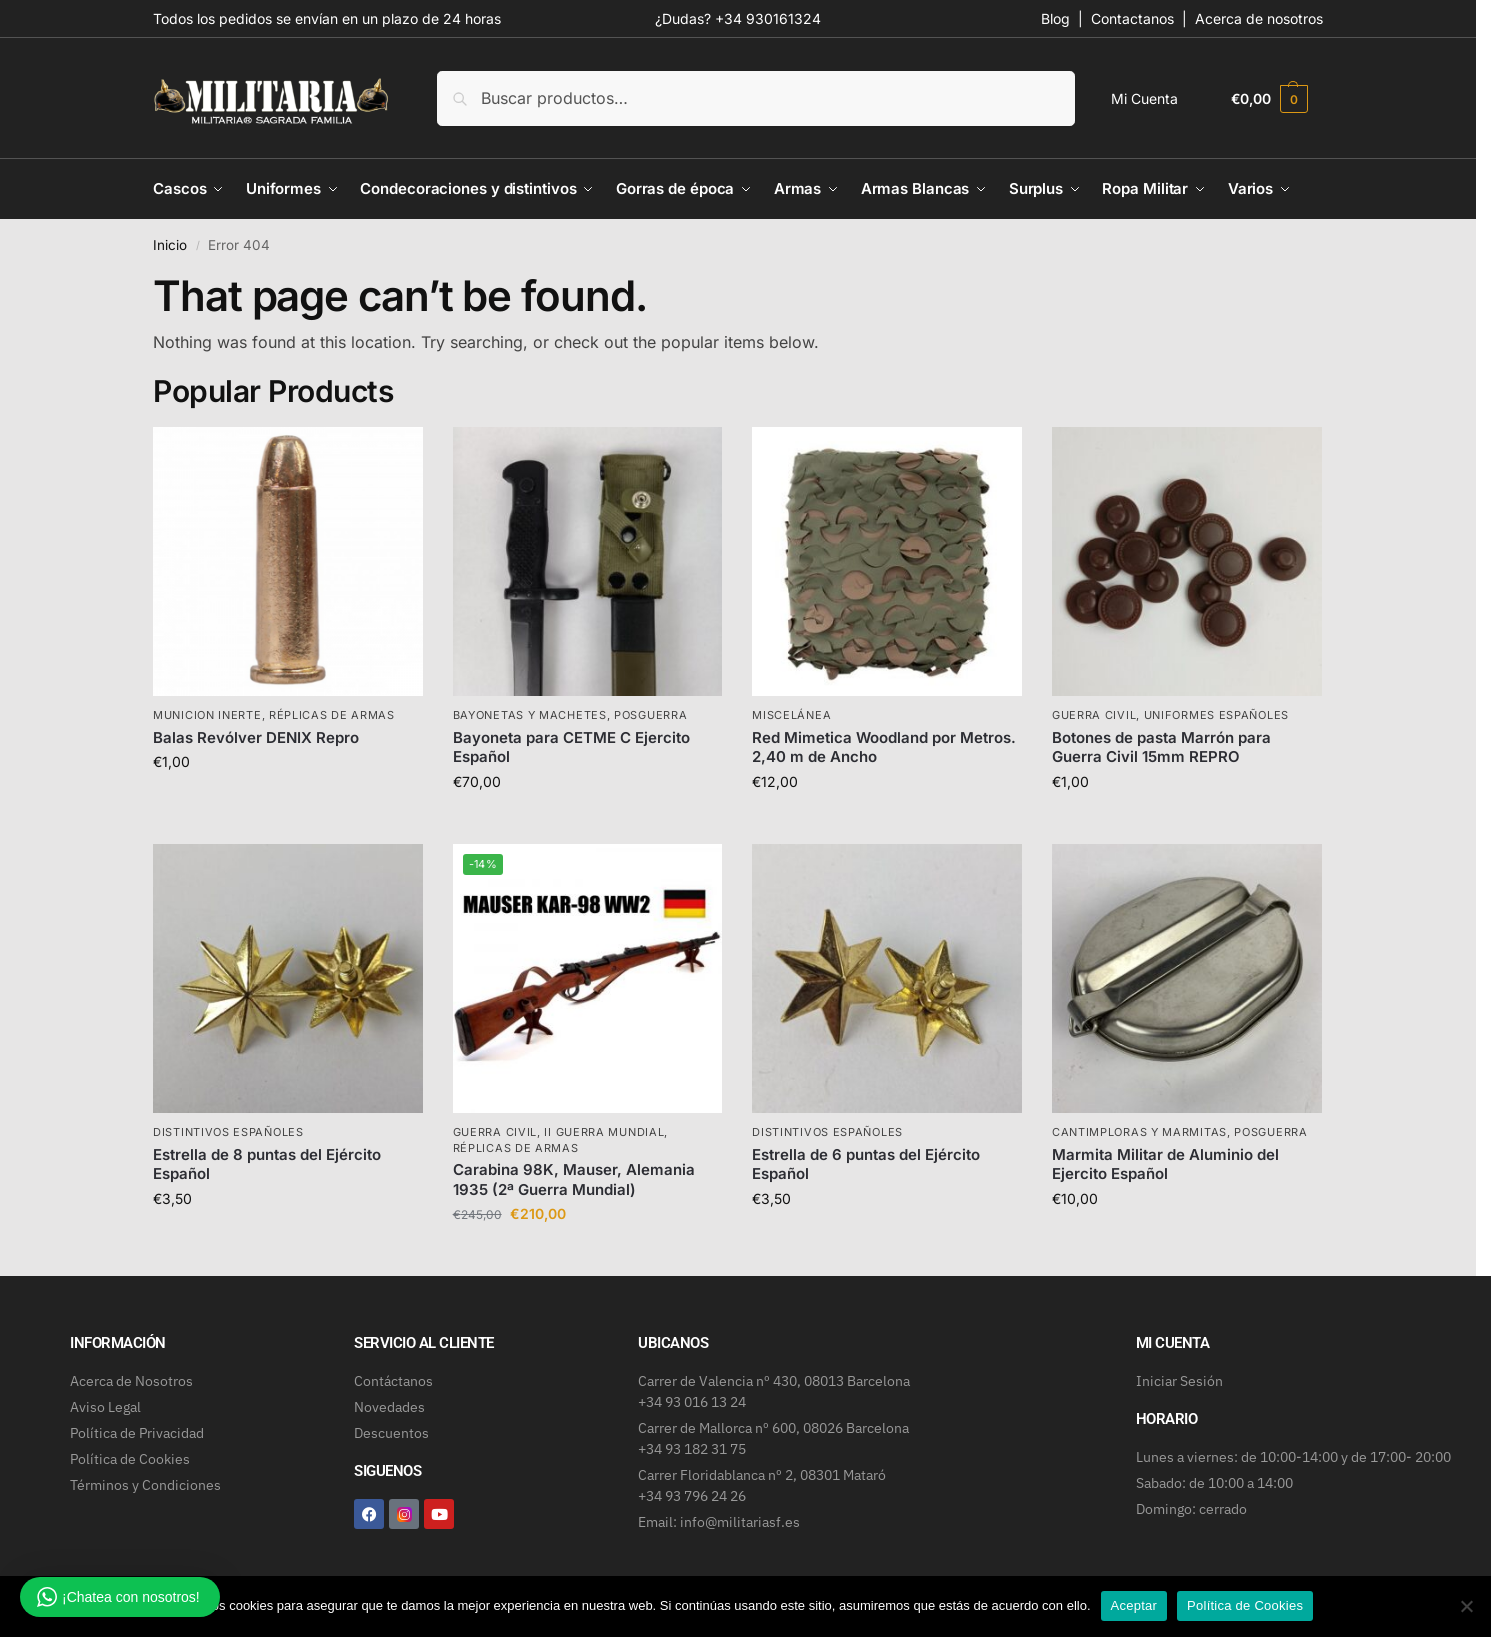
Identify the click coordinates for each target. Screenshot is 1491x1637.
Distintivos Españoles (228, 1132)
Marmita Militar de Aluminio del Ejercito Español (1165, 1164)
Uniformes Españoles (1216, 715)
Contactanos (1132, 18)
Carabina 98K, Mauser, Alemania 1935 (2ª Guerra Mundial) (574, 1179)
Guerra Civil (1094, 715)
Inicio (170, 245)
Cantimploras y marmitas (1139, 1132)
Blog (1055, 18)
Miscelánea (791, 715)
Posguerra (650, 715)
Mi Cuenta (1144, 98)
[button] (1269, 98)
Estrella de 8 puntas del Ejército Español (267, 1164)
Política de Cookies (1245, 1605)
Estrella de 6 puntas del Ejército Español (866, 1164)
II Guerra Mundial (604, 1132)
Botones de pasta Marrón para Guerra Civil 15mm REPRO (1161, 747)
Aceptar (1134, 1605)
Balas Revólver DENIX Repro (256, 737)
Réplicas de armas (332, 715)
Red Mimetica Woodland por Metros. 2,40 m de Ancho (884, 747)
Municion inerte (207, 715)
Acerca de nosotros (1259, 18)
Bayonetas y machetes (530, 715)
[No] (1466, 1606)
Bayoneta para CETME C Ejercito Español (571, 747)
